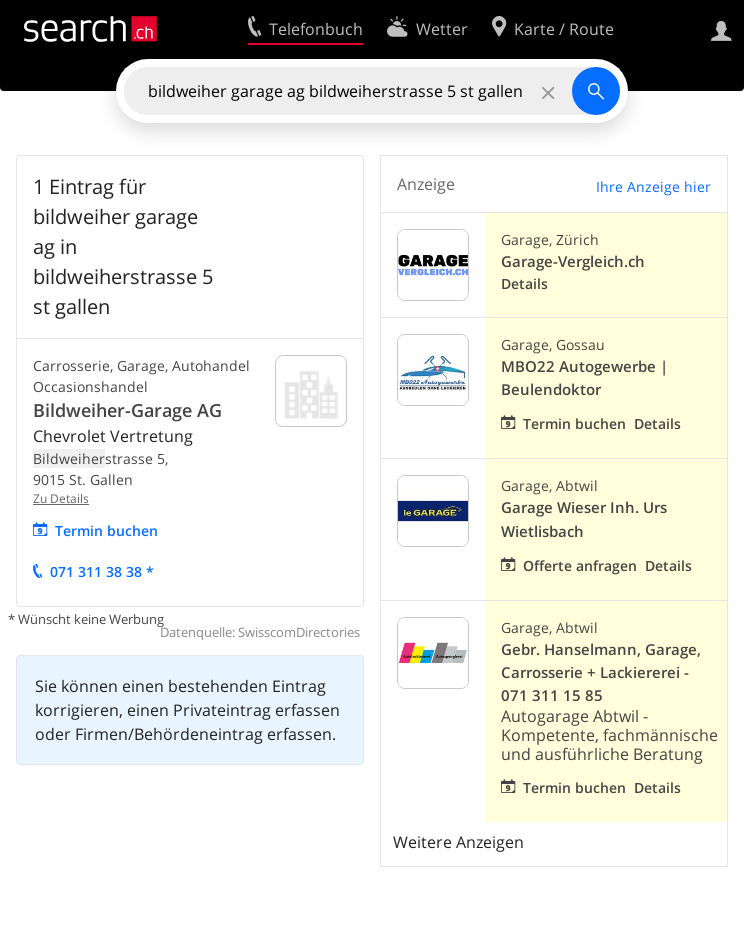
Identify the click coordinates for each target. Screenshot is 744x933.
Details (524, 283)
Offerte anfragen (580, 565)
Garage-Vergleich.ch (573, 261)
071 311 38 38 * (102, 571)
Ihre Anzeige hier (653, 186)
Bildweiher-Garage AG (127, 410)
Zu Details (61, 498)
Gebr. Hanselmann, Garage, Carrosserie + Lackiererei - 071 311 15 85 (601, 672)
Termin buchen (106, 530)
